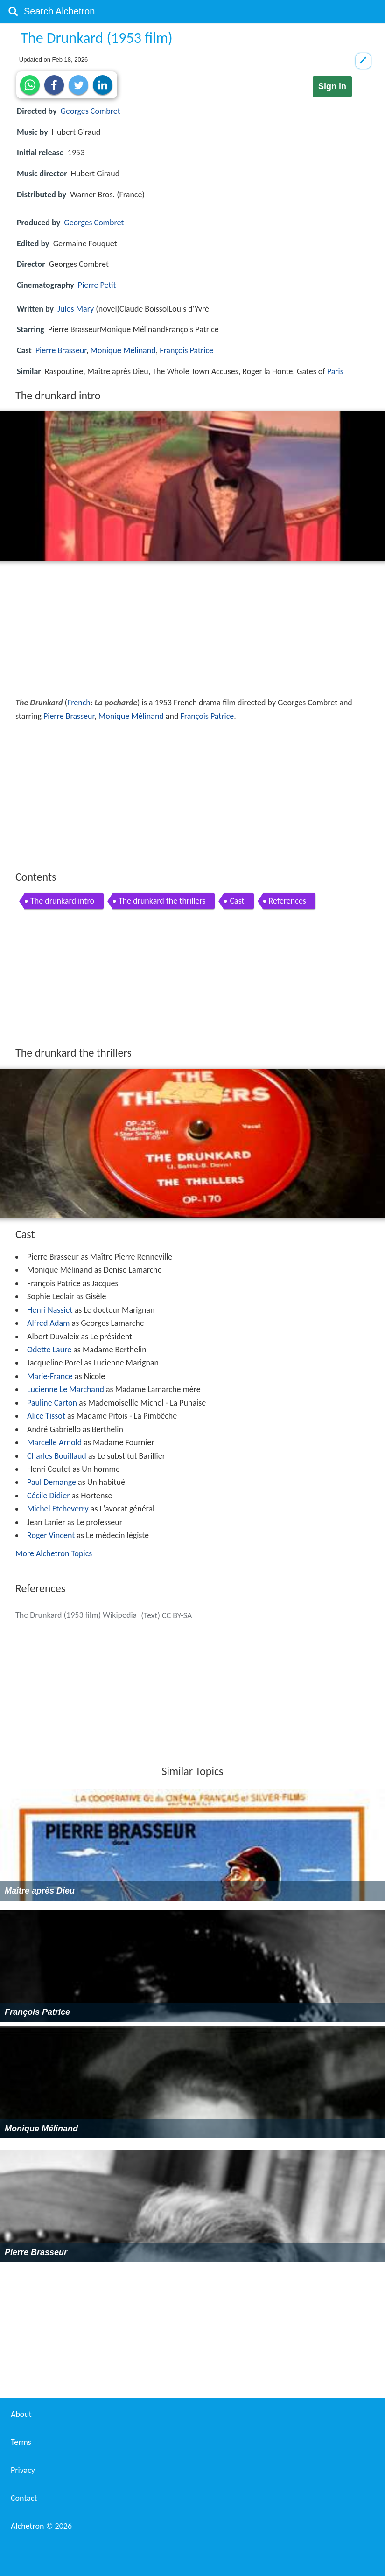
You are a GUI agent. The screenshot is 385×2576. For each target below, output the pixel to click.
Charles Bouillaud (56, 1456)
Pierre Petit (97, 285)
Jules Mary (75, 309)
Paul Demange (51, 1482)
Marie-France (50, 1376)
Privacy (23, 2470)
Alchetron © (41, 2526)
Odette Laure (49, 1349)
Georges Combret (90, 111)
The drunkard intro (62, 901)
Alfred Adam (48, 1323)
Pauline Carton (52, 1403)
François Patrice (186, 350)
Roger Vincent (51, 1535)
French (79, 702)
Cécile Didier (48, 1495)
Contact (24, 2498)
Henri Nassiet (49, 1310)
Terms (21, 2442)
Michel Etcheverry (58, 1509)
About (21, 2414)
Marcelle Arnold (54, 1442)
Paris (335, 371)
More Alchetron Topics (53, 1553)
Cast (237, 901)
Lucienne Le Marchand (65, 1389)
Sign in (332, 86)
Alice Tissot (46, 1416)
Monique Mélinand (123, 350)
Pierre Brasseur (60, 350)
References (287, 901)
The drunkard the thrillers (162, 901)
